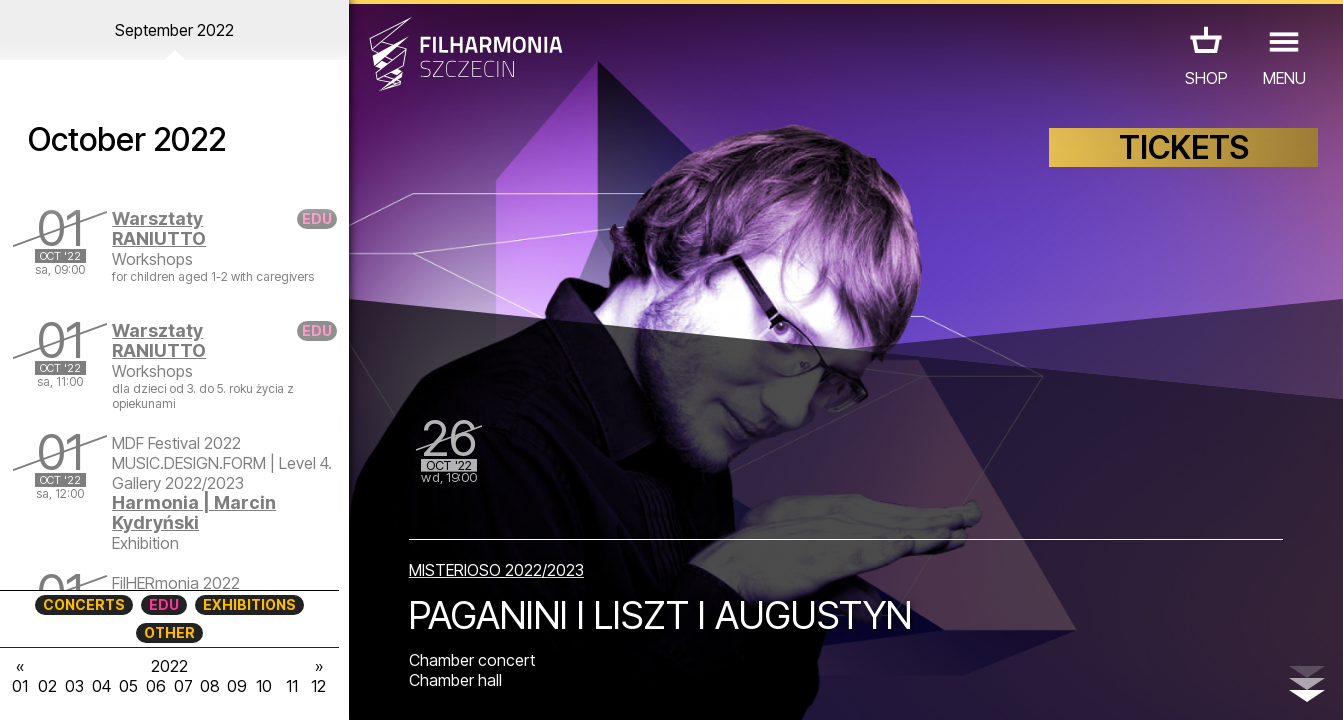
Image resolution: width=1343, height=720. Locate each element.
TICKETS (1184, 147)
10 (264, 686)
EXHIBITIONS (249, 604)
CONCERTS (84, 604)
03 (74, 686)
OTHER (169, 632)
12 (318, 686)
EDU (164, 604)
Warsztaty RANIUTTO (159, 228)
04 (101, 686)
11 (292, 686)
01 (20, 686)
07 (183, 686)
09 (237, 686)
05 (128, 686)
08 (210, 686)
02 (47, 686)
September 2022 (174, 30)
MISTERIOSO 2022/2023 (496, 570)
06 (156, 686)
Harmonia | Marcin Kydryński (194, 512)
